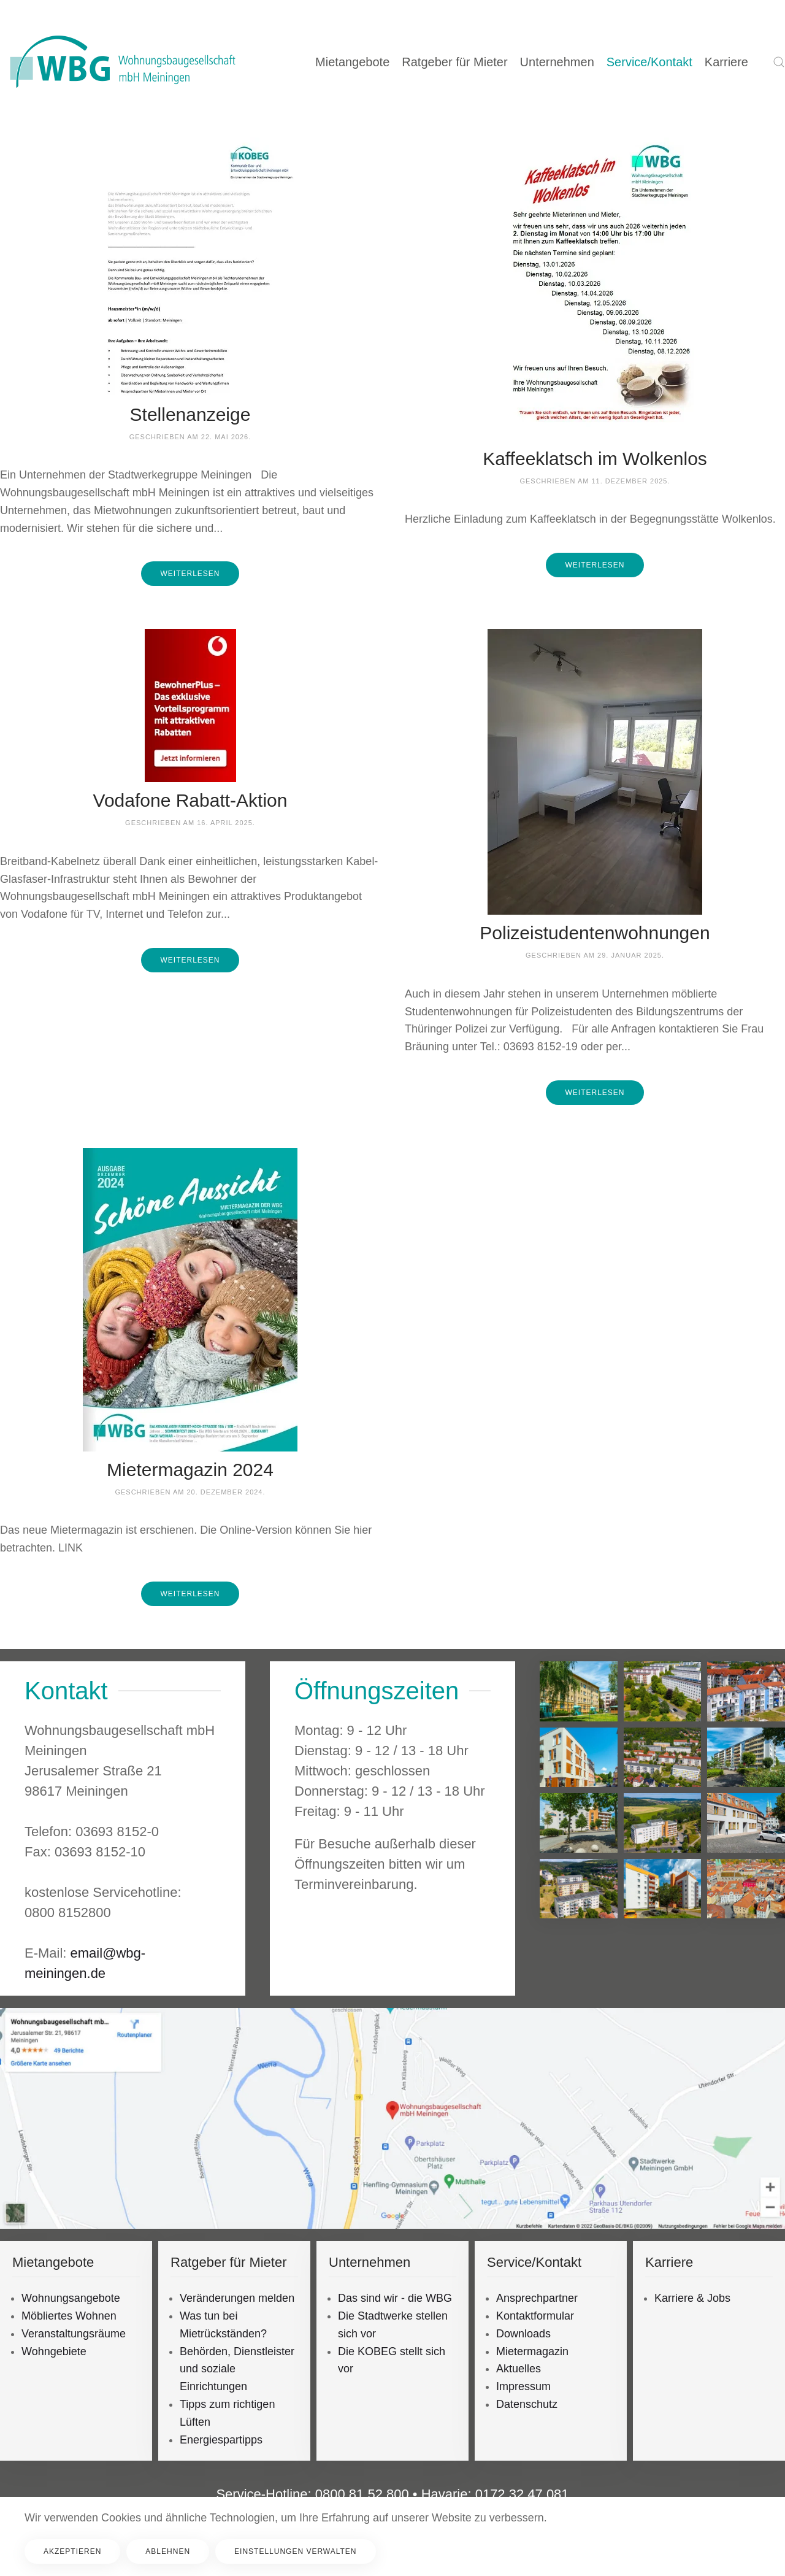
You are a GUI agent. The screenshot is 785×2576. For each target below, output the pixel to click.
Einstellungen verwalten (295, 2551)
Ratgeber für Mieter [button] (454, 62)
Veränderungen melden (237, 2298)
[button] (779, 62)
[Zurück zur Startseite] (122, 62)
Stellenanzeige (190, 414)
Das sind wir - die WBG (395, 2298)
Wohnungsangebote (70, 2298)
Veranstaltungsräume (73, 2334)
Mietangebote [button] (352, 62)
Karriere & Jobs (692, 2298)
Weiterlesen (190, 573)
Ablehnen (167, 2551)
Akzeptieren (72, 2551)
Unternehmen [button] (557, 62)
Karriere (726, 62)
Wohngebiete (53, 2351)
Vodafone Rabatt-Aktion (190, 800)
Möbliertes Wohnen (69, 2316)
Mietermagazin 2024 (190, 1469)
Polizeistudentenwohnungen (595, 933)
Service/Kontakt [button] (649, 62)
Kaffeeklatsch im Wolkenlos (595, 458)
